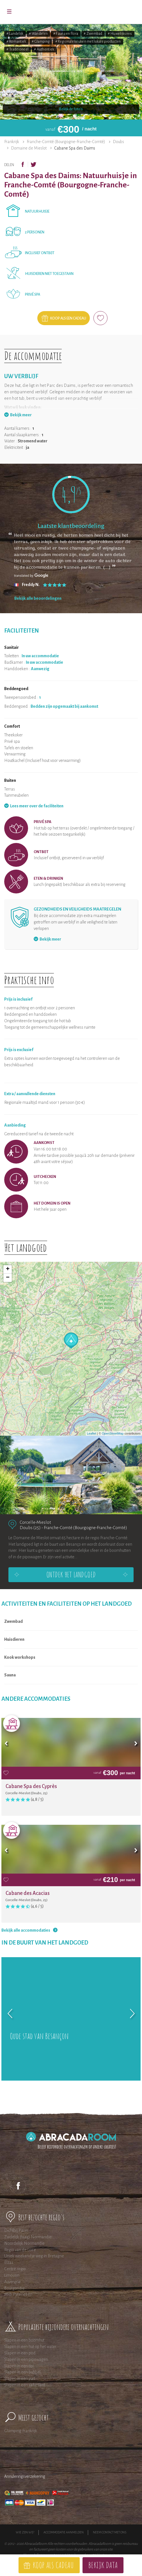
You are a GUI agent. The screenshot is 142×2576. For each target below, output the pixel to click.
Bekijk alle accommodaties (25, 1930)
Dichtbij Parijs (16, 2230)
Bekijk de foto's (71, 109)
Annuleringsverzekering (24, 2476)
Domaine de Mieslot (29, 148)
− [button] (8, 1278)
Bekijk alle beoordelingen (37, 598)
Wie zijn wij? (25, 2532)
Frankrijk (11, 141)
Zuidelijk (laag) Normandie (28, 2237)
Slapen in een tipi (19, 2366)
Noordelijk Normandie (24, 2243)
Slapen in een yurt (19, 2378)
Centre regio (15, 2269)
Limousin (11, 2275)
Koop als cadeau (53, 2565)
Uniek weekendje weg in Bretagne (34, 2256)
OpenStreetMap (113, 1433)
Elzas (8, 2262)
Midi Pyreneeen (18, 2294)
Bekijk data (103, 2565)
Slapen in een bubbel (22, 2372)
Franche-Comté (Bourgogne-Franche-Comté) (66, 141)
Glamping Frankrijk (20, 2430)
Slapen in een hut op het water (30, 2346)
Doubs (118, 141)
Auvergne (12, 2281)
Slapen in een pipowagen (26, 2359)
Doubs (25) (30, 1527)
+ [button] (8, 1269)
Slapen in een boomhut (24, 2340)
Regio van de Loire (20, 2250)
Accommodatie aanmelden (63, 2532)
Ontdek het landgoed (71, 1574)
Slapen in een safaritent (24, 2385)
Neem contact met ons (109, 2532)
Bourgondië (14, 2288)
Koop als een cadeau (68, 318)
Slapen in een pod (20, 2353)
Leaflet (91, 1433)
